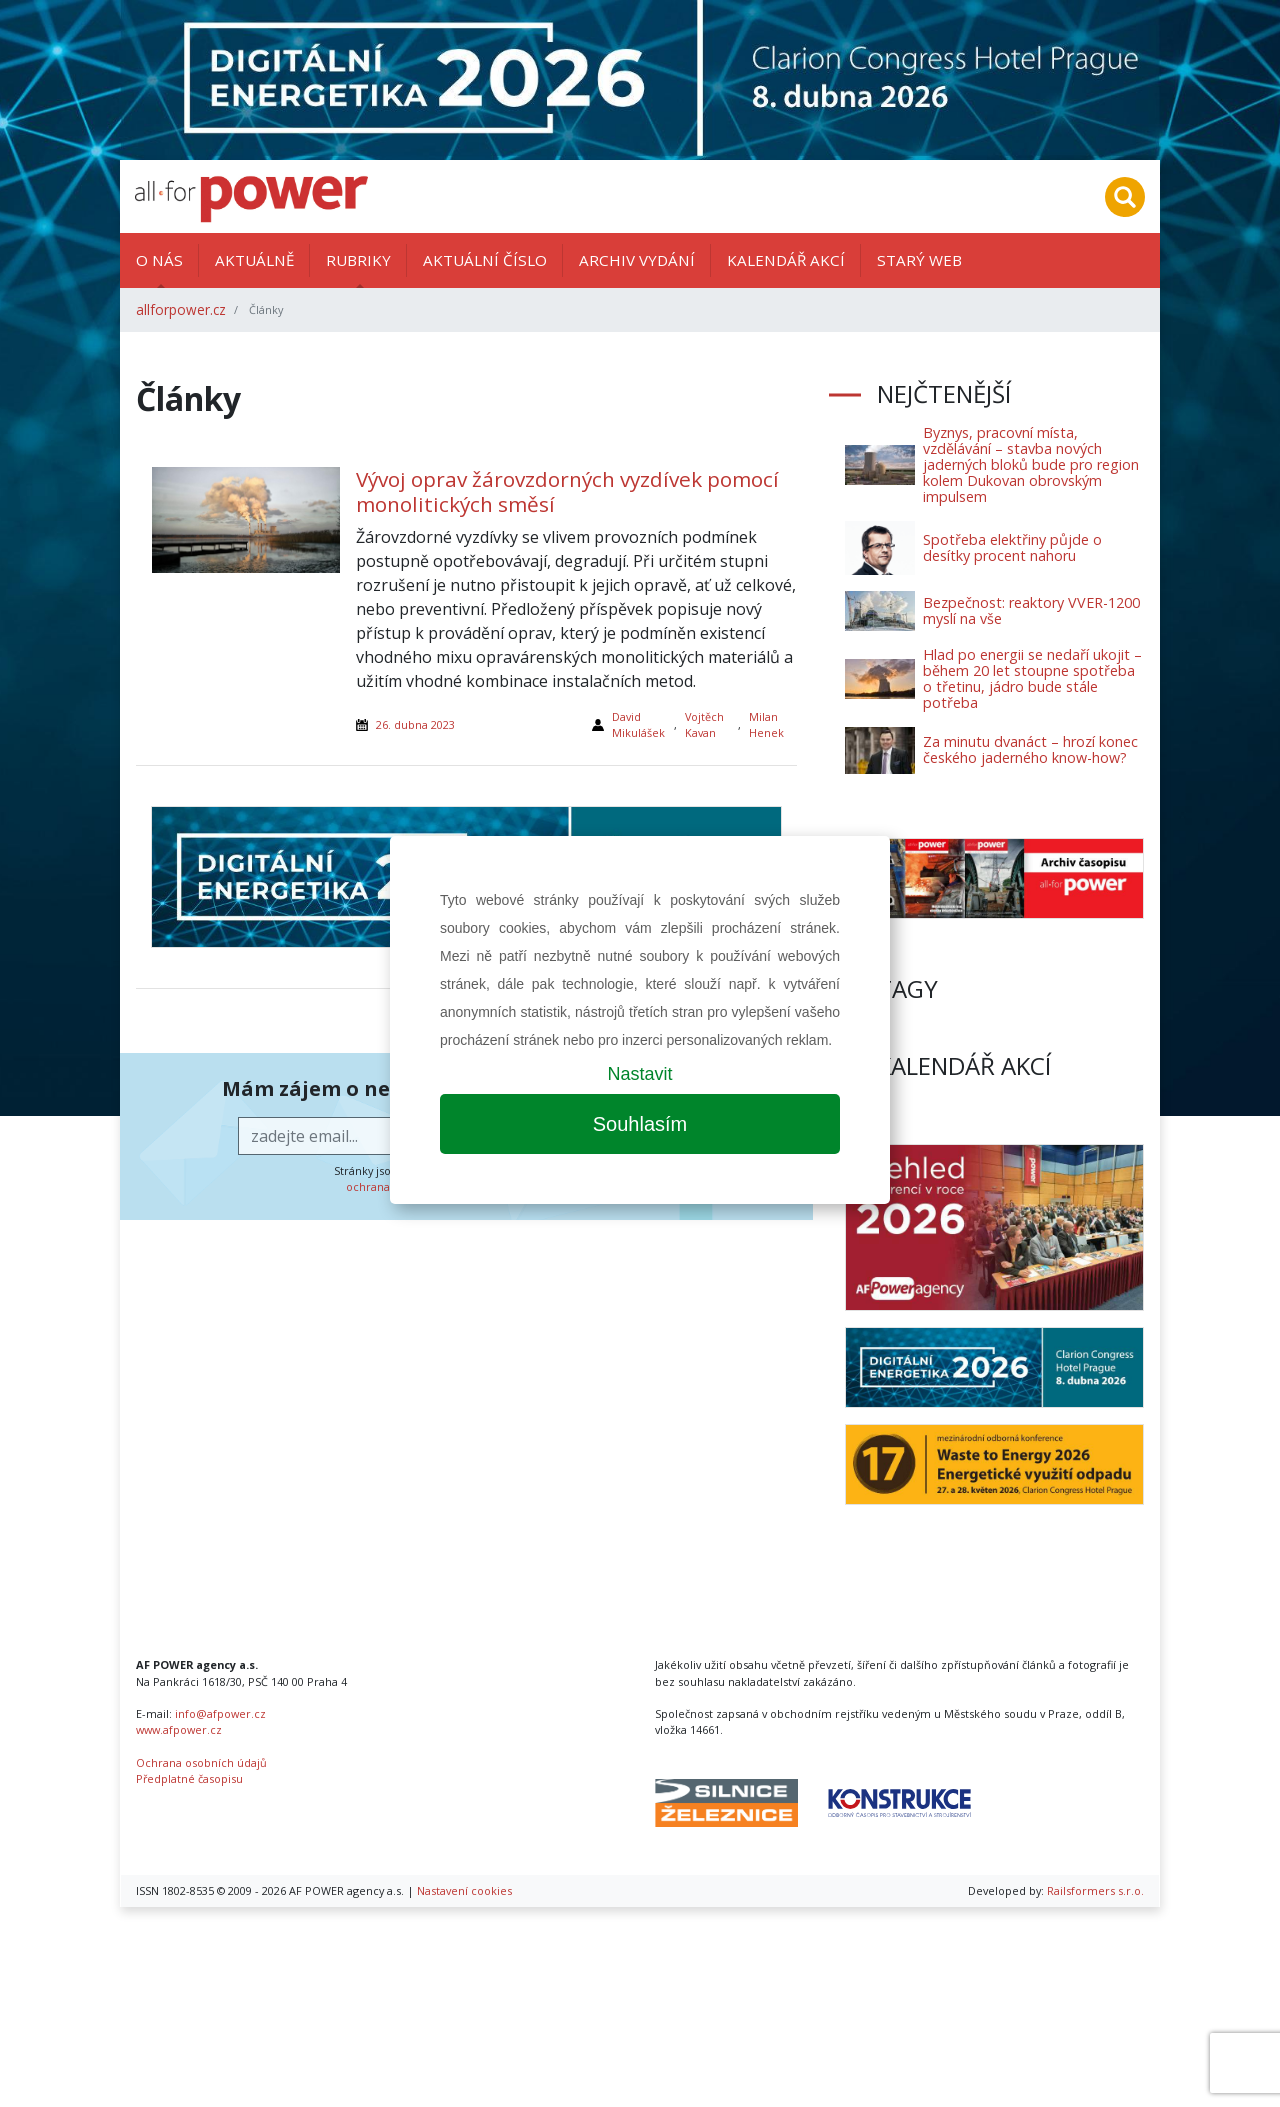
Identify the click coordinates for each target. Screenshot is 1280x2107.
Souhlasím (640, 1124)
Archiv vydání (637, 260)
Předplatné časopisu (189, 1778)
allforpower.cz (181, 309)
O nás (159, 260)
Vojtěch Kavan (704, 724)
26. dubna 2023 (415, 724)
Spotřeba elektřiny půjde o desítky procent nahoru (1012, 547)
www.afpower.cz (179, 1729)
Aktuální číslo (485, 260)
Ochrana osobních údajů (201, 1762)
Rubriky (358, 260)
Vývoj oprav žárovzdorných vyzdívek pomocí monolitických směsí (567, 491)
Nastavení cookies (464, 1890)
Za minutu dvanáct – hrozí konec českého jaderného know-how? (1030, 749)
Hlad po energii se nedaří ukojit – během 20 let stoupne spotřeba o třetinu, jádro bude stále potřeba (1032, 678)
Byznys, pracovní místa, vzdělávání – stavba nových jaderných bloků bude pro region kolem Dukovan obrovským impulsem (1031, 464)
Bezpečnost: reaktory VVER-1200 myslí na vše (1031, 610)
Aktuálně (254, 260)
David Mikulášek (638, 724)
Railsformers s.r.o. (1095, 1890)
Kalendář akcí (786, 260)
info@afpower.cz (220, 1713)
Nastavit (639, 1074)
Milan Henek (766, 724)
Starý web (919, 260)
